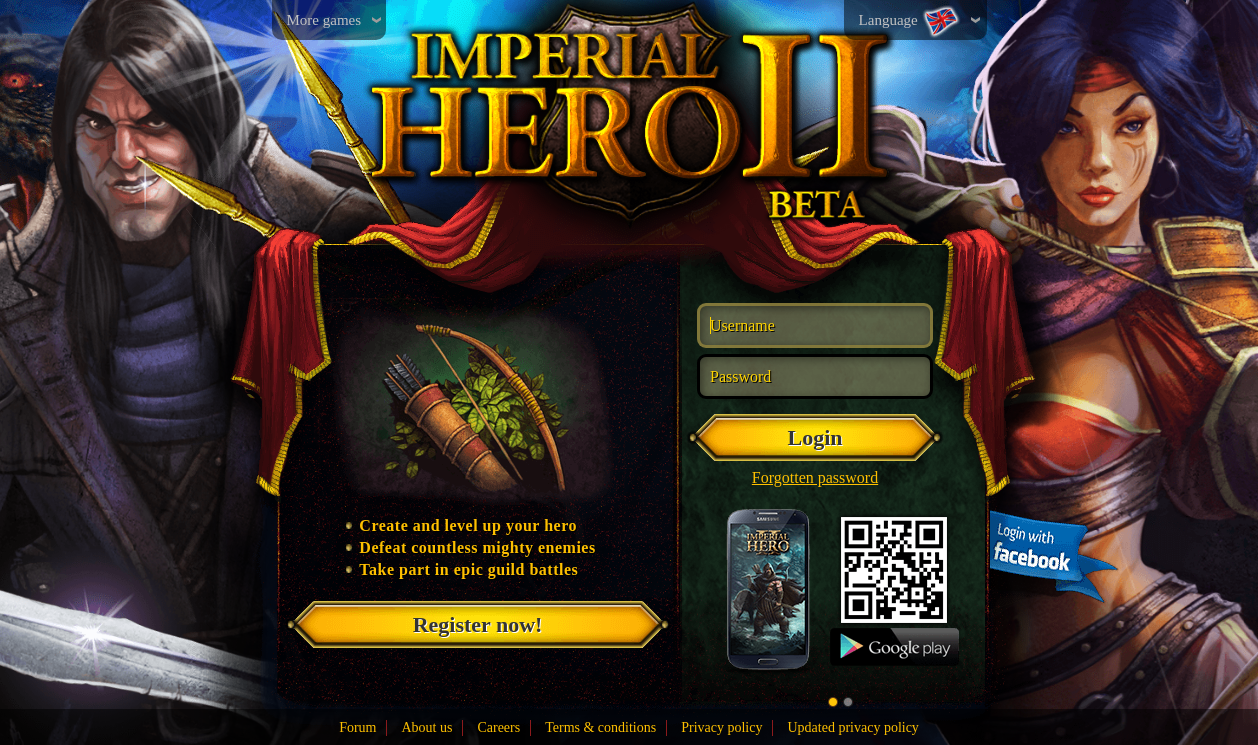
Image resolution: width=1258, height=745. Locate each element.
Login (814, 437)
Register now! (478, 624)
